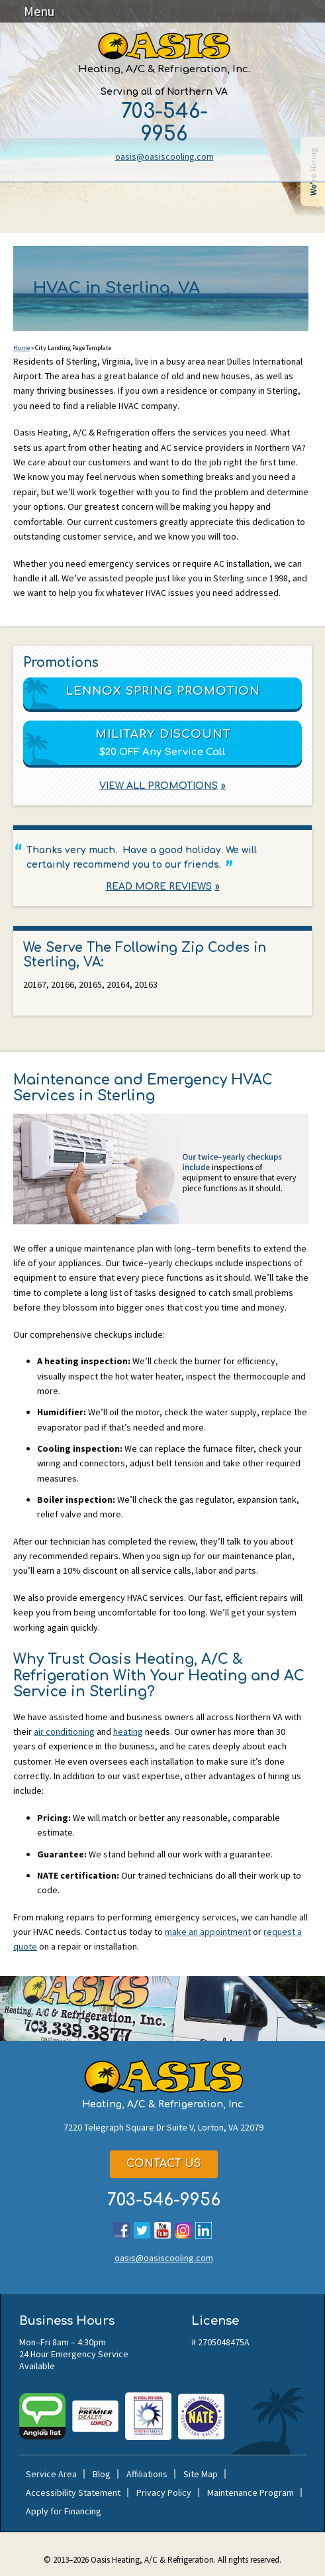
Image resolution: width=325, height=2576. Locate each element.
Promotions (61, 663)
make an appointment (208, 1932)
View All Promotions (158, 786)
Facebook (121, 2230)
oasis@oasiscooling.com (164, 156)
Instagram (183, 2230)
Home (21, 347)
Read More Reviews (159, 887)
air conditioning (64, 1731)
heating (128, 1731)
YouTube (162, 2230)
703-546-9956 (164, 123)
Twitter (142, 2230)
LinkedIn (203, 2230)
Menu (39, 11)
